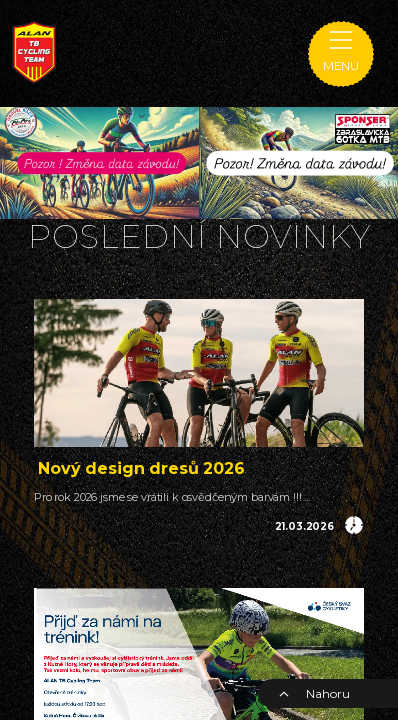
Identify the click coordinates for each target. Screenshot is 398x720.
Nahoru (314, 693)
